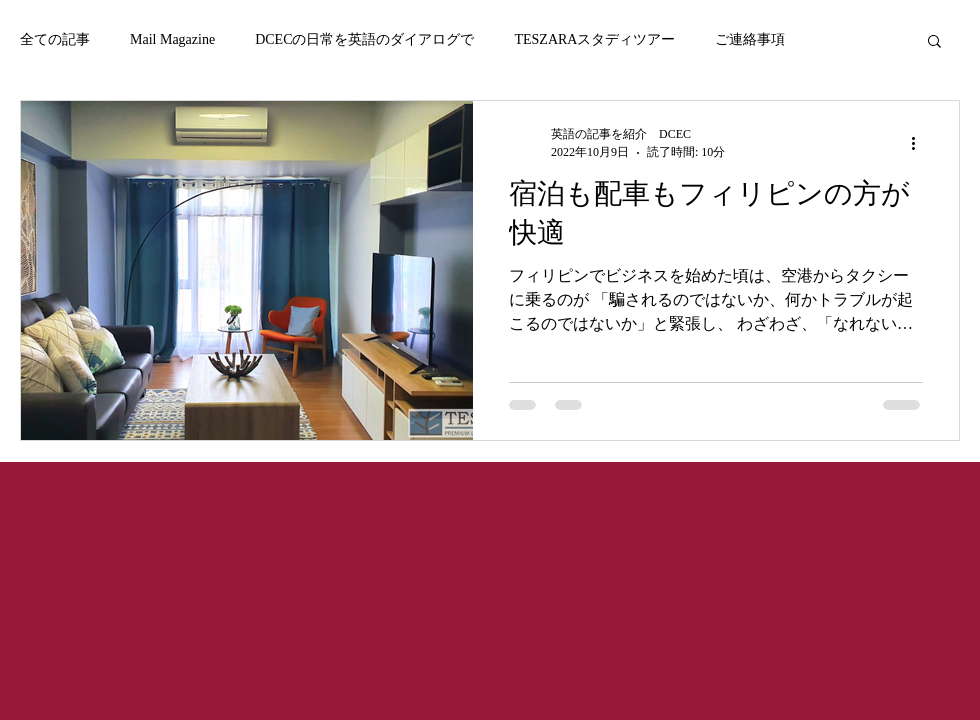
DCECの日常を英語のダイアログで (364, 39)
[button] (934, 42)
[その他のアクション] (920, 143)
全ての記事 (55, 39)
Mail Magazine (172, 39)
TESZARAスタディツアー (594, 39)
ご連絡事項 (750, 39)
